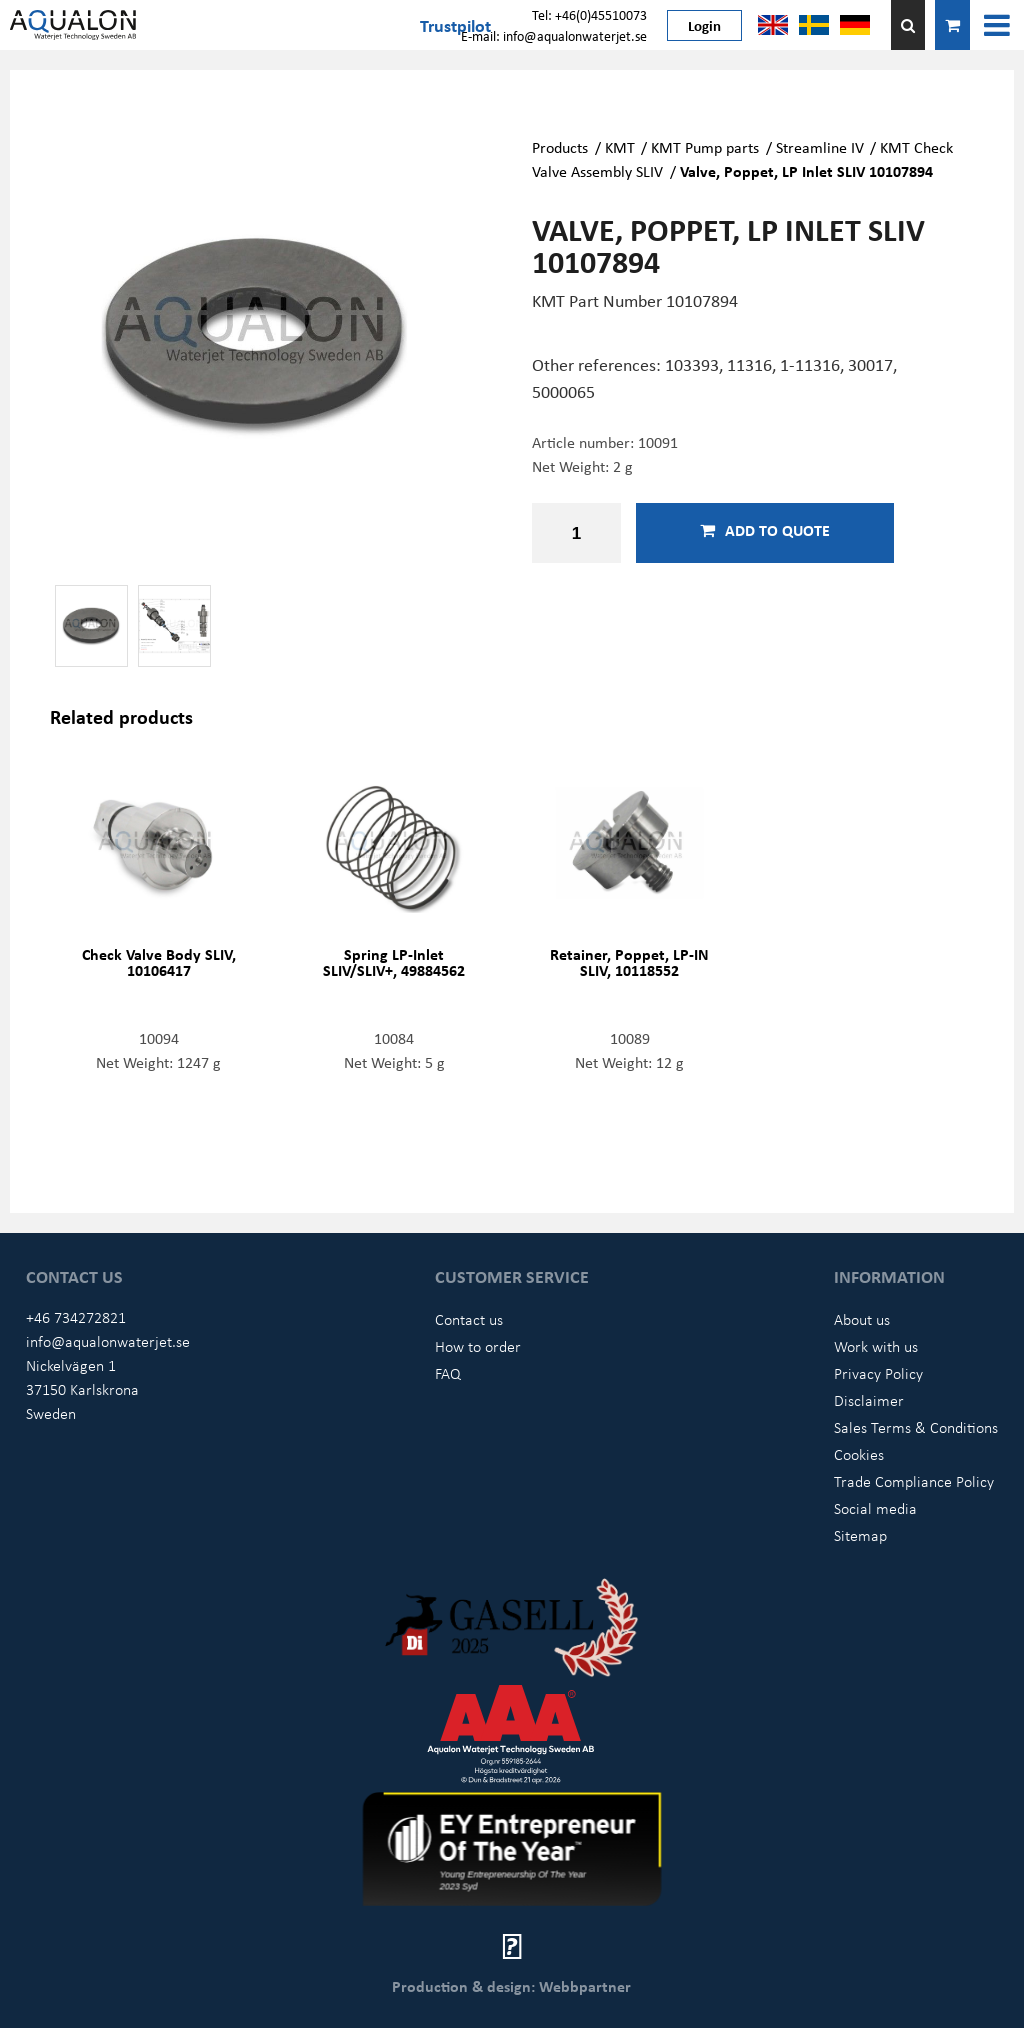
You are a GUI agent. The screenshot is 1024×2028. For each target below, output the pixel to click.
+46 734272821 (76, 1317)
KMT (620, 147)
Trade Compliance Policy (914, 1481)
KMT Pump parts (705, 147)
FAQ (448, 1373)
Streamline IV (820, 147)
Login (704, 25)
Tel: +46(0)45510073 (589, 14)
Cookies (859, 1454)
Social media (875, 1508)
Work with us (876, 1346)
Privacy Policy (878, 1373)
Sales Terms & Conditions (916, 1427)
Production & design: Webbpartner (511, 1986)
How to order (478, 1346)
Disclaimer (869, 1400)
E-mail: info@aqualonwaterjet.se (554, 35)
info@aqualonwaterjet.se (108, 1341)
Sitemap (860, 1535)
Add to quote (765, 530)
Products (560, 147)
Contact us (469, 1319)
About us (862, 1319)
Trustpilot (455, 25)
